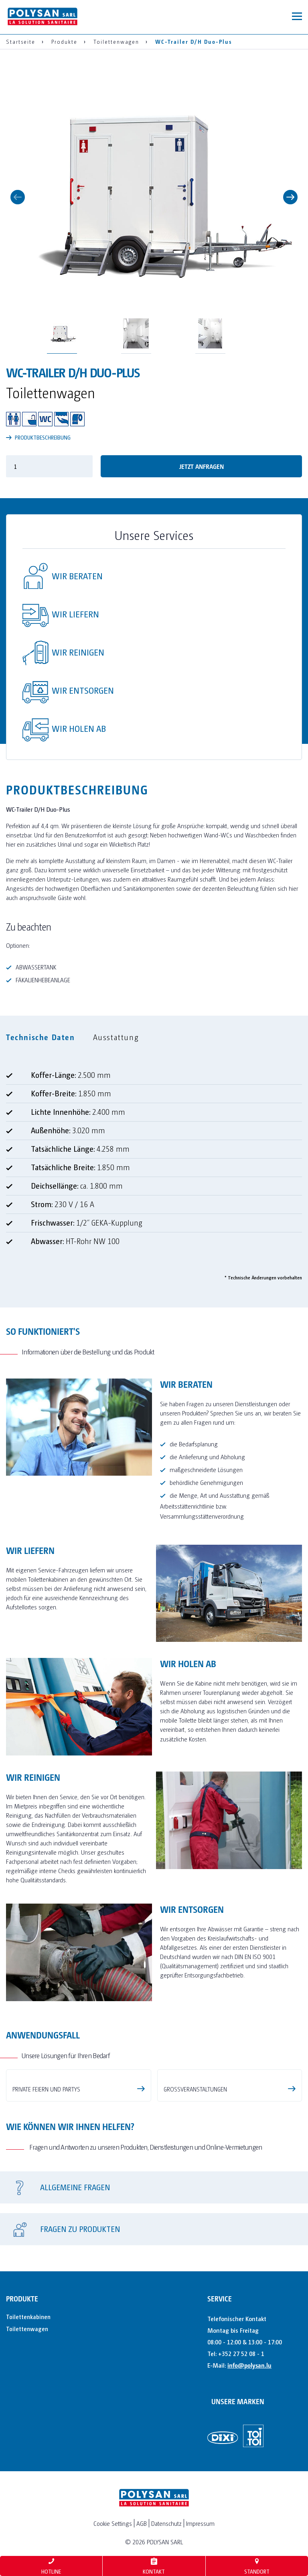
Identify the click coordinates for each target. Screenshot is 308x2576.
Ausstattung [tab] (116, 1037)
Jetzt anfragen (201, 466)
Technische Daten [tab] (40, 1037)
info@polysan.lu (249, 2458)
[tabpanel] (154, 1167)
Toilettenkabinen (28, 2409)
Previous (17, 197)
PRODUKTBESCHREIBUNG (38, 437)
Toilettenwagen (27, 2421)
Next (290, 197)
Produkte (22, 2391)
